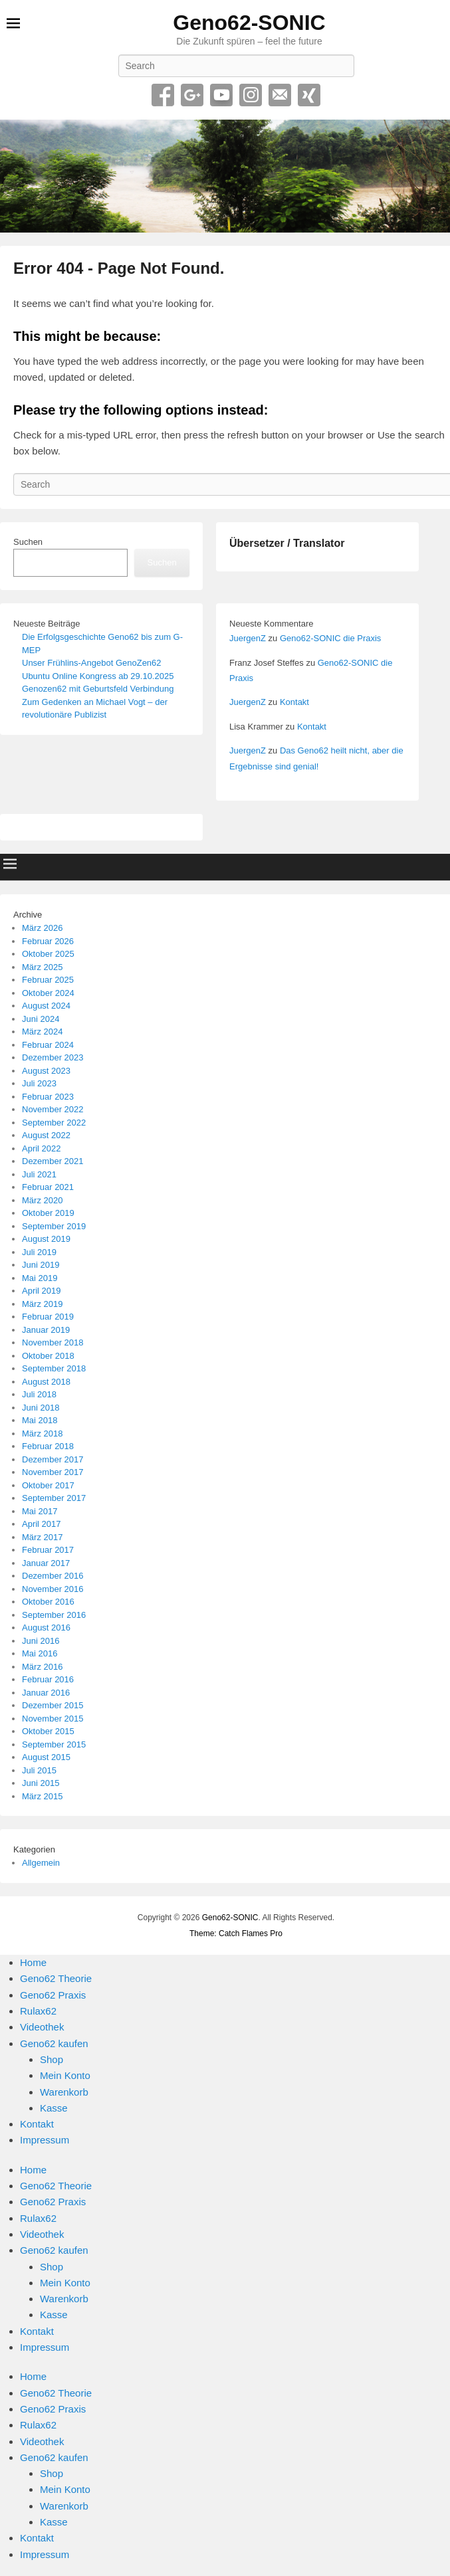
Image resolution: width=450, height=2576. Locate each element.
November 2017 (53, 1472)
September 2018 (54, 1368)
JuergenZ (247, 638)
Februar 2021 (48, 1187)
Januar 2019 (46, 1330)
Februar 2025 (48, 980)
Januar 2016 (46, 1693)
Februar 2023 (48, 1097)
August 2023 (46, 1071)
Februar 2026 (48, 941)
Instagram (250, 95)
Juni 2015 (40, 1783)
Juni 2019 (40, 1265)
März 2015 (42, 1796)
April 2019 (41, 1291)
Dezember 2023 (53, 1057)
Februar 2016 (48, 1679)
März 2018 (42, 1433)
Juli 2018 (39, 1394)
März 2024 (42, 1032)
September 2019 (54, 1226)
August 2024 (46, 1006)
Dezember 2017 (53, 1459)
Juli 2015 (39, 1770)
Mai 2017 (39, 1511)
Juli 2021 (39, 1174)
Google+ (192, 95)
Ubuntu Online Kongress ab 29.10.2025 (97, 676)
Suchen (28, 542)
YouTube (221, 95)
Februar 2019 (48, 1317)
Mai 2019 (39, 1278)
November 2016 (53, 1589)
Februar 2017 (48, 1550)
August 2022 (46, 1135)
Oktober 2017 (48, 1485)
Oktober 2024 (48, 993)
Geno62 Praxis (53, 1995)
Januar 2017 (46, 1563)
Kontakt (294, 702)
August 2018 (46, 1382)
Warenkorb (64, 2092)
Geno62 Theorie (56, 1978)
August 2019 (46, 1239)
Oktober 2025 (48, 954)
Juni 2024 (40, 1019)
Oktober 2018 (48, 1356)
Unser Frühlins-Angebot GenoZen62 (92, 663)
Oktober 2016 (48, 1602)
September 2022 (54, 1123)
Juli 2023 (39, 1083)
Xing (309, 95)
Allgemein (41, 1863)
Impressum (44, 2139)
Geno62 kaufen (54, 2043)
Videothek (42, 2026)
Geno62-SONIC (249, 23)
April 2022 (41, 1148)
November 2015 (53, 1719)
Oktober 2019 (48, 1213)
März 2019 (42, 1304)
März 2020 (42, 1200)
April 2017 (41, 1524)
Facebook (163, 95)
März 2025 (42, 967)
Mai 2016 (39, 1653)
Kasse (54, 2108)
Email (280, 95)
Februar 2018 (48, 1446)
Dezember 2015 (53, 1705)
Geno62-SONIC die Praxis (330, 638)
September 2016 (54, 1615)
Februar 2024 (48, 1045)
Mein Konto (65, 2075)
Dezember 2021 (53, 1161)
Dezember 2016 (53, 1576)
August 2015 (46, 1757)
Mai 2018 (39, 1420)
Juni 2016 (40, 1641)
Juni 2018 (40, 1408)
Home (33, 1962)
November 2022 (53, 1109)
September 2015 (54, 1744)
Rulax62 (38, 2011)
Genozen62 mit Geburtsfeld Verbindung (97, 689)
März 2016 (42, 1667)
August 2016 (46, 1628)
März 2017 (42, 1537)
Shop (51, 2059)
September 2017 (54, 1498)
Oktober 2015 (48, 1731)
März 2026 (42, 928)
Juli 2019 (39, 1252)
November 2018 (53, 1342)
